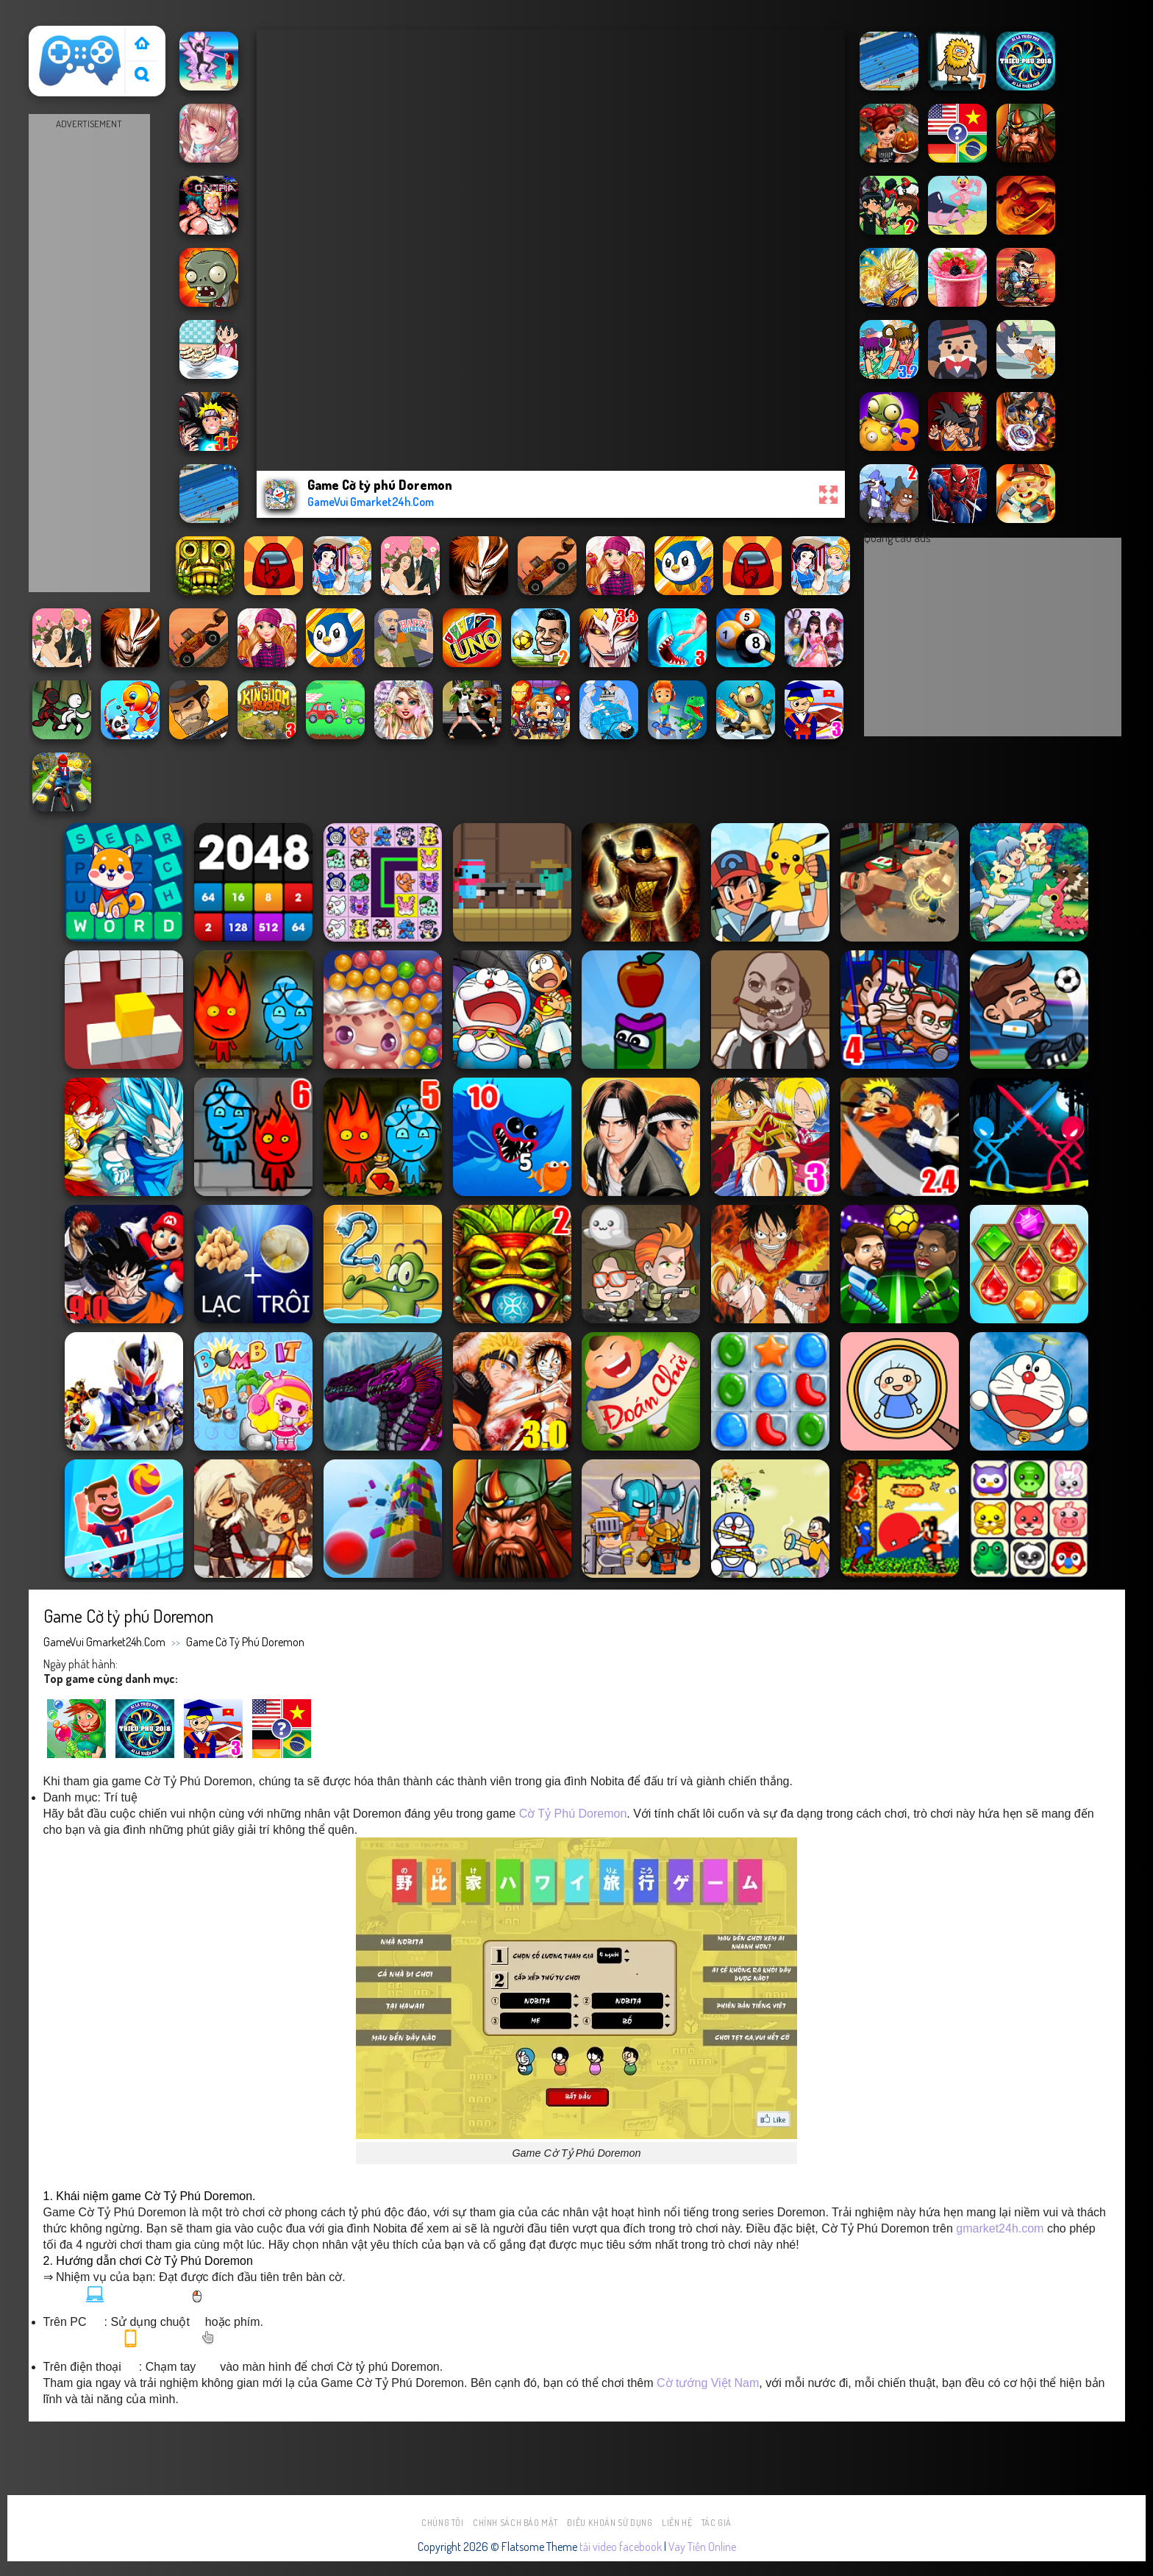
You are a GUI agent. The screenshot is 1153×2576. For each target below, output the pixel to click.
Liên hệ (677, 2522)
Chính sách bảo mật (515, 2522)
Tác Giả (717, 2522)
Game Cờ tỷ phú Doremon (245, 1641)
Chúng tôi (442, 2522)
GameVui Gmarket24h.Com (104, 1641)
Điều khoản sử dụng (609, 2522)
